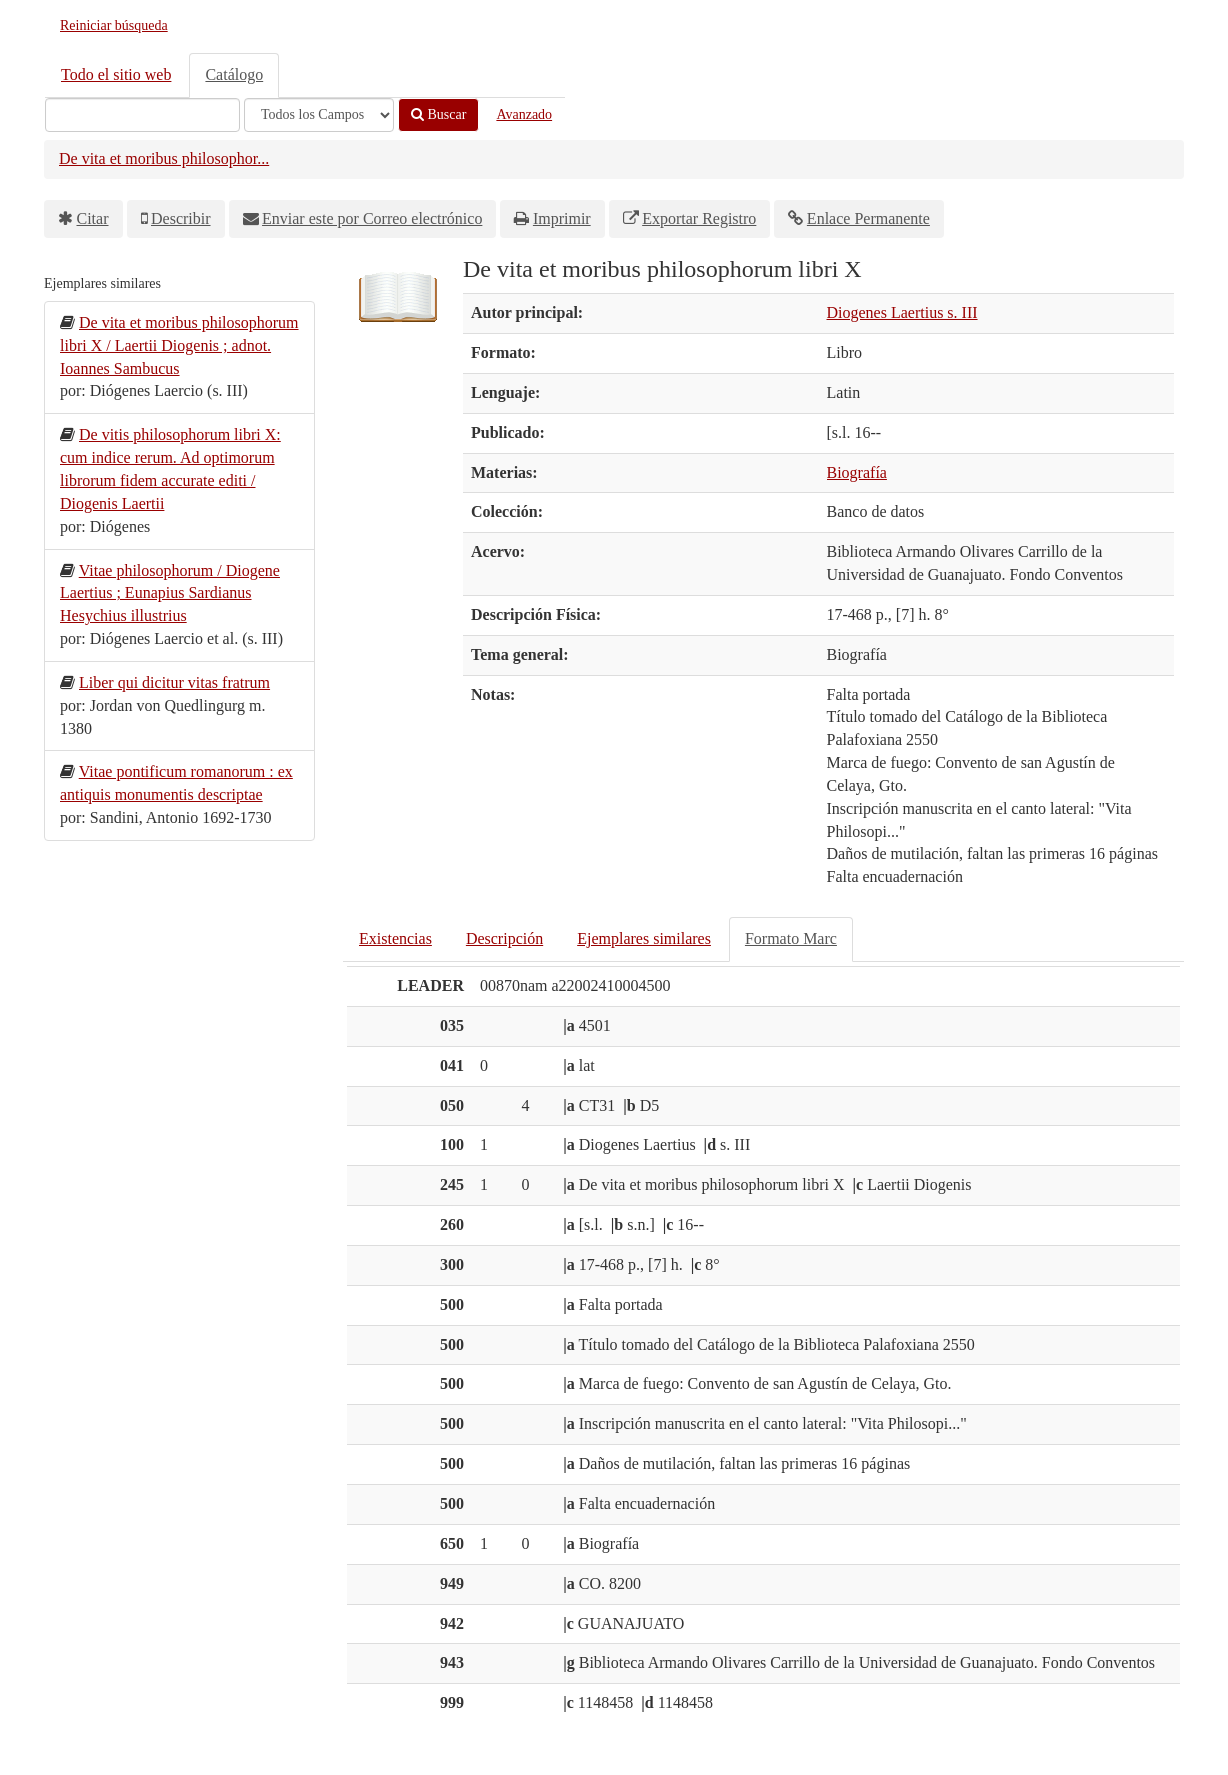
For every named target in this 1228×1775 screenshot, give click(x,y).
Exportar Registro (699, 218)
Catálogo (234, 74)
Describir (181, 218)
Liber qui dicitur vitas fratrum (174, 682)
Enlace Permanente (868, 218)
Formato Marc (791, 938)
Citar (93, 218)
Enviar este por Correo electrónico (372, 218)
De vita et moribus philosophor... (164, 158)
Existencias (395, 938)
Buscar (438, 114)
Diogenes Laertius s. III (902, 312)
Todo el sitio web (116, 74)
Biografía (857, 472)
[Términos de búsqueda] (142, 115)
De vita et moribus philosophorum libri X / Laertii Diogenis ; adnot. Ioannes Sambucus (179, 345)
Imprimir (562, 218)
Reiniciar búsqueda (114, 25)
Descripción (504, 938)
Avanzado (524, 114)
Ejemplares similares (644, 938)
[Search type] (319, 115)
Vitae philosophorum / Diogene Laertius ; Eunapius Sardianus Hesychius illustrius (170, 593)
